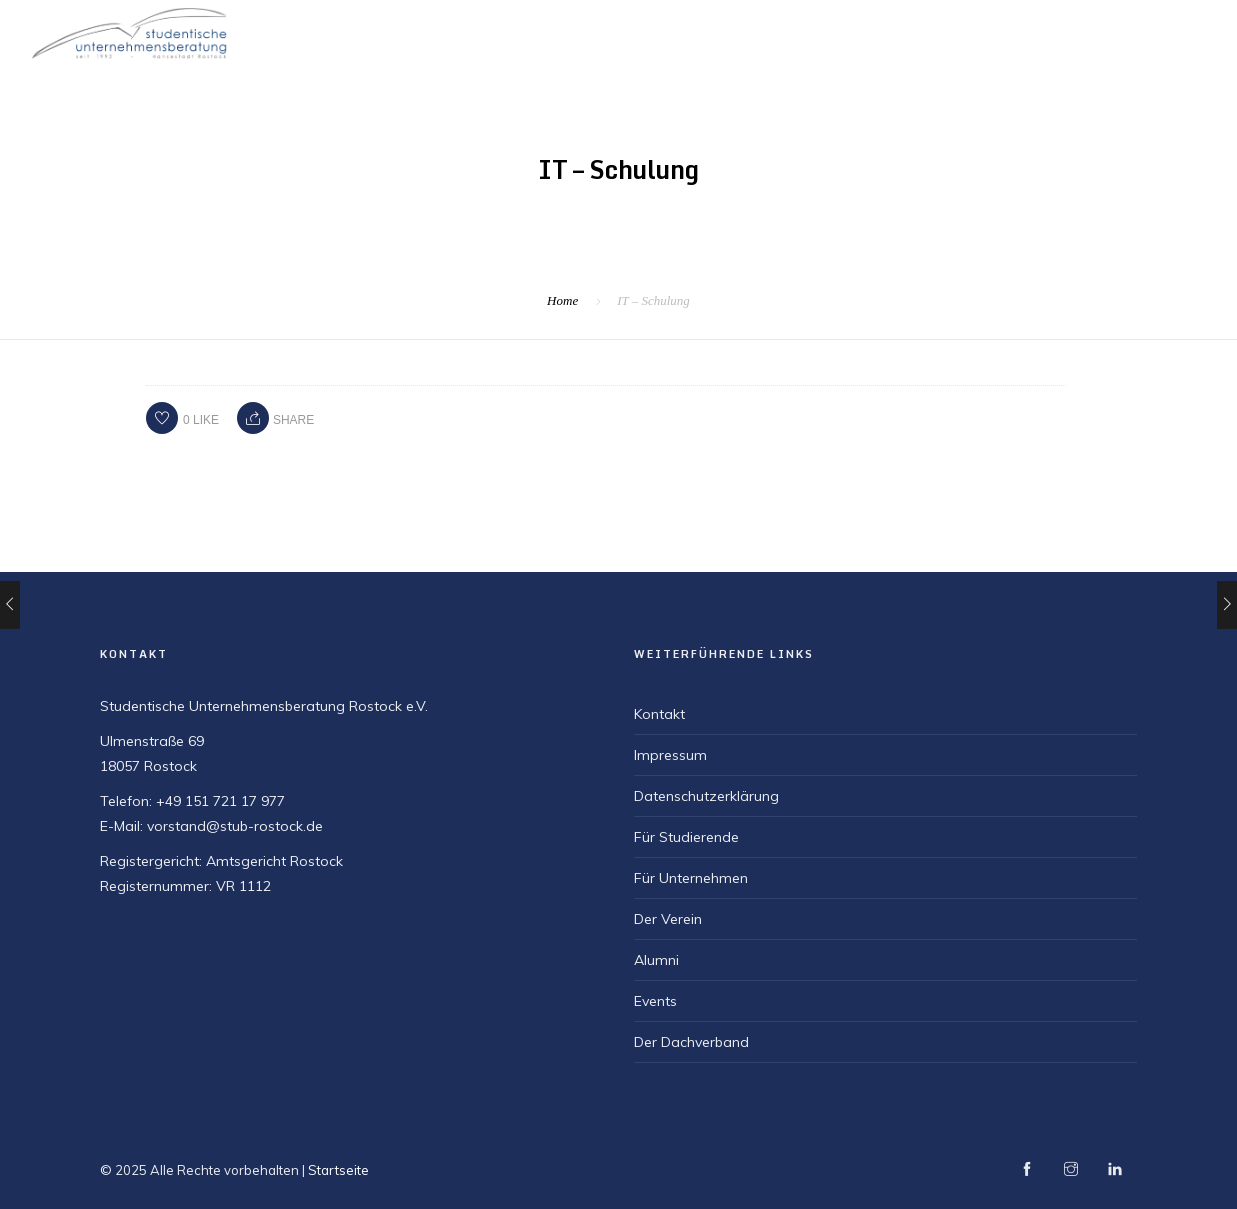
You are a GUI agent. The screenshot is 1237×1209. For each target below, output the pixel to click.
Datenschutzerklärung (706, 796)
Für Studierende (885, 31)
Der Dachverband (691, 1042)
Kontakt (659, 714)
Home (562, 300)
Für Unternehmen (1037, 31)
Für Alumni (1167, 31)
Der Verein (758, 31)
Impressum (670, 755)
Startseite (650, 31)
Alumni (656, 960)
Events (655, 1001)
